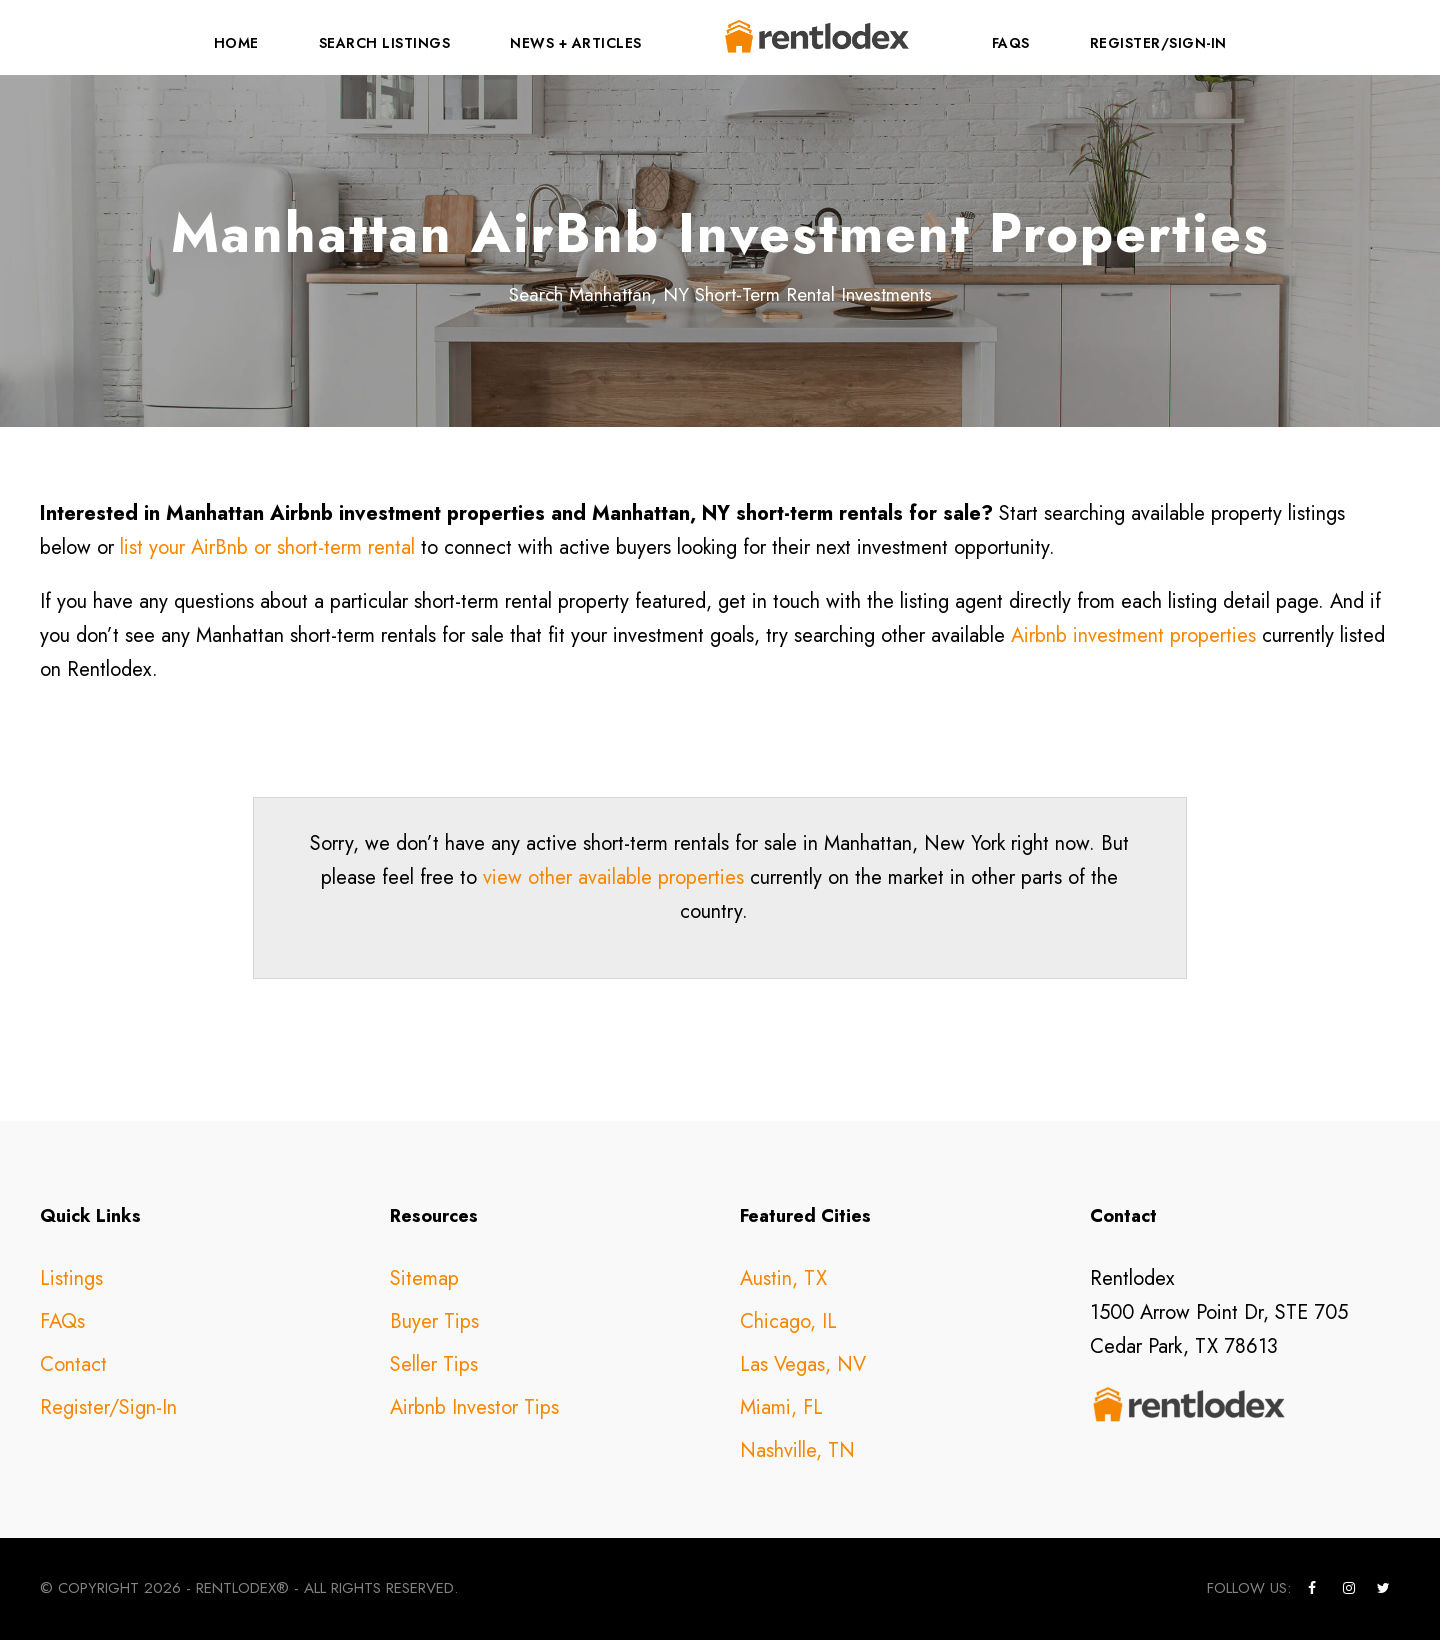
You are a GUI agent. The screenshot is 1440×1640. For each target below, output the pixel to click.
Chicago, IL (788, 1321)
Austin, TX (783, 1278)
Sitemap (424, 1278)
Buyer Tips (434, 1321)
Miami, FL (781, 1407)
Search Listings (385, 43)
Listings (71, 1278)
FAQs (1011, 43)
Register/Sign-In (1158, 43)
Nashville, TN (797, 1450)
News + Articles (576, 43)
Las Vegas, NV (803, 1364)
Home (236, 43)
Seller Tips (434, 1364)
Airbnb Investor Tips (474, 1407)
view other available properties (613, 877)
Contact (73, 1364)
